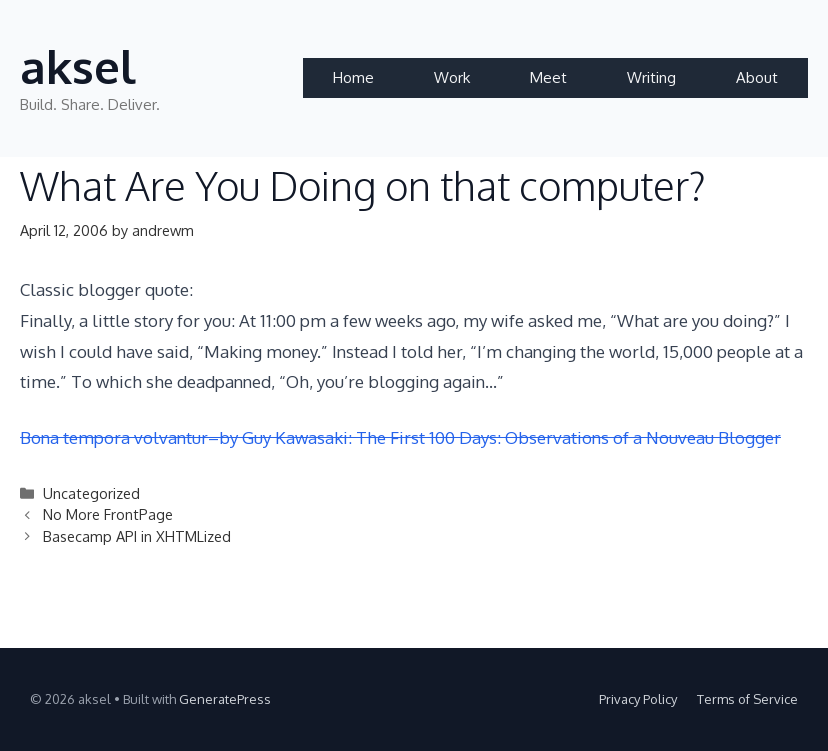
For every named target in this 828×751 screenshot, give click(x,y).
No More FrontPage (108, 514)
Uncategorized (91, 493)
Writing (651, 77)
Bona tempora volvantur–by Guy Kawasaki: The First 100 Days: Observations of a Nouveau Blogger (400, 437)
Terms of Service (747, 699)
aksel (78, 66)
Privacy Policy (638, 699)
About (757, 77)
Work (452, 77)
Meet (548, 77)
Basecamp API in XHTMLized (137, 536)
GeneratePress (225, 699)
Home (353, 77)
